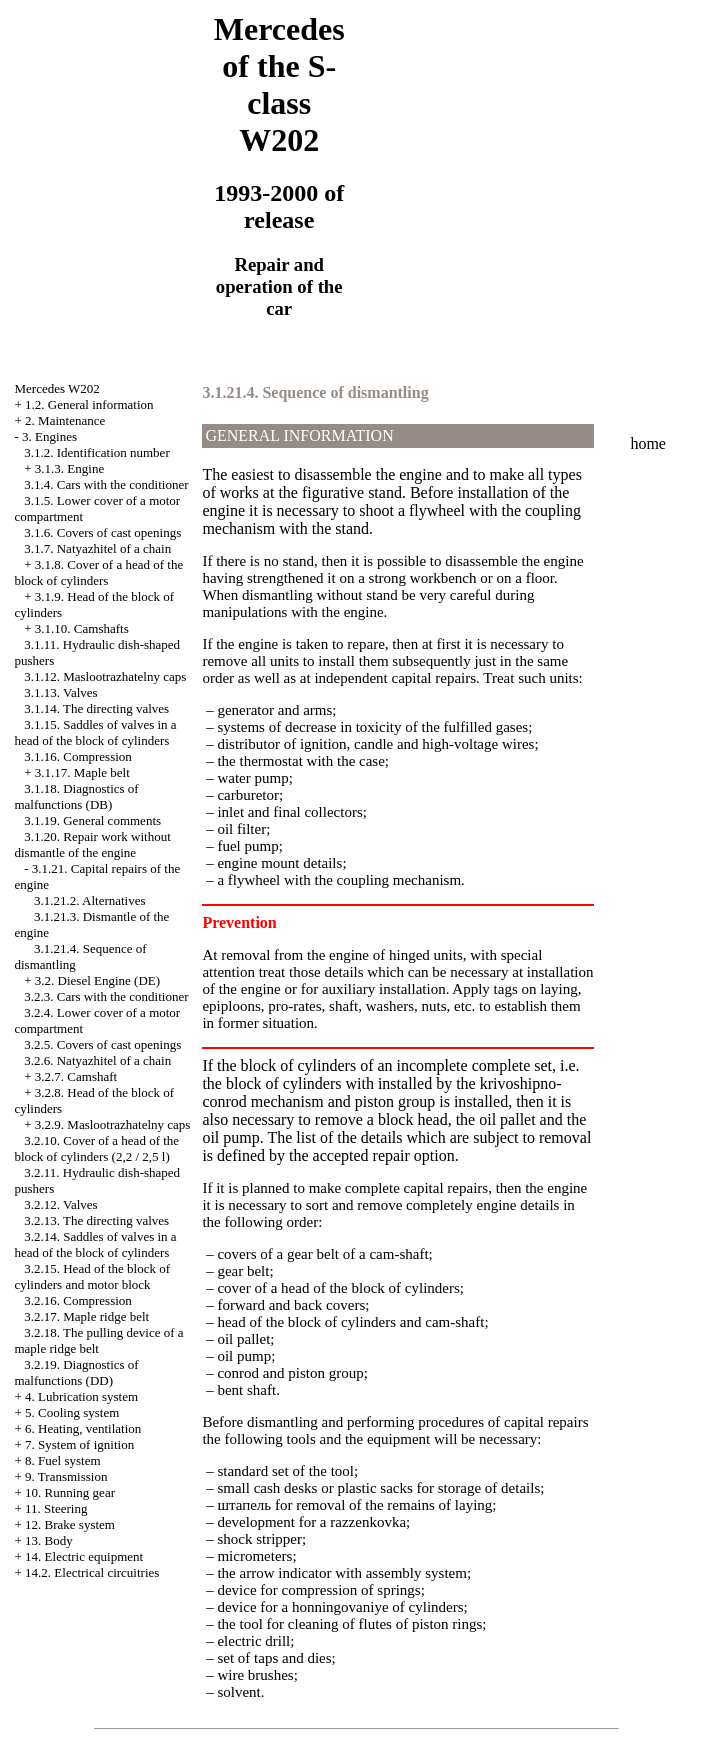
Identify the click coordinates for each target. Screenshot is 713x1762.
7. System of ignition (79, 1444)
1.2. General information (89, 404)
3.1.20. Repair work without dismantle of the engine (92, 844)
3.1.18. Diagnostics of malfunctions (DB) (76, 796)
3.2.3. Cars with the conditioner (106, 996)
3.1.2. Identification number (97, 452)
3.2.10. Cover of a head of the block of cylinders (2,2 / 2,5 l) (96, 1148)
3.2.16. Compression (78, 1300)
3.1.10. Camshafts (82, 628)
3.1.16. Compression (78, 756)
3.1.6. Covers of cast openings (102, 532)
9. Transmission (66, 1476)
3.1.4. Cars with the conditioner (106, 484)
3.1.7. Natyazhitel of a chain (97, 548)
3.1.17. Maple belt (82, 772)
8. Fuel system (62, 1460)
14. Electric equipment (84, 1556)
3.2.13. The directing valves (96, 1220)
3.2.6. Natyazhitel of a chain (97, 1060)
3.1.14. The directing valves (96, 708)
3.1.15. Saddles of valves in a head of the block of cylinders (95, 732)
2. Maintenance (65, 420)
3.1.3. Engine (69, 468)
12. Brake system (70, 1524)
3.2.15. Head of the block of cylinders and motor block (92, 1276)
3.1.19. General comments (92, 820)
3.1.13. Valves (60, 692)
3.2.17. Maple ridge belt (86, 1316)
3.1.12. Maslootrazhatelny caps (105, 676)
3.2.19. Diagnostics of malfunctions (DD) (76, 1372)
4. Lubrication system (81, 1396)
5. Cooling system (72, 1412)
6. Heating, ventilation (83, 1428)
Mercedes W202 (56, 388)
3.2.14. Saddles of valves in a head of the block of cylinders (95, 1244)
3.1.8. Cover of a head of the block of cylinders (98, 572)
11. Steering (56, 1508)
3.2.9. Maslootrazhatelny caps (113, 1124)
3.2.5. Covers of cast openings (102, 1044)
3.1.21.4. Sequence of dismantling (315, 392)
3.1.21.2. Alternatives (90, 900)
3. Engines (49, 436)
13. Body (49, 1540)
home (648, 443)
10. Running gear (70, 1492)
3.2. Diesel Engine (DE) (97, 980)
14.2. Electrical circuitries (92, 1572)
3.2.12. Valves (60, 1204)
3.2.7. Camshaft (76, 1076)
